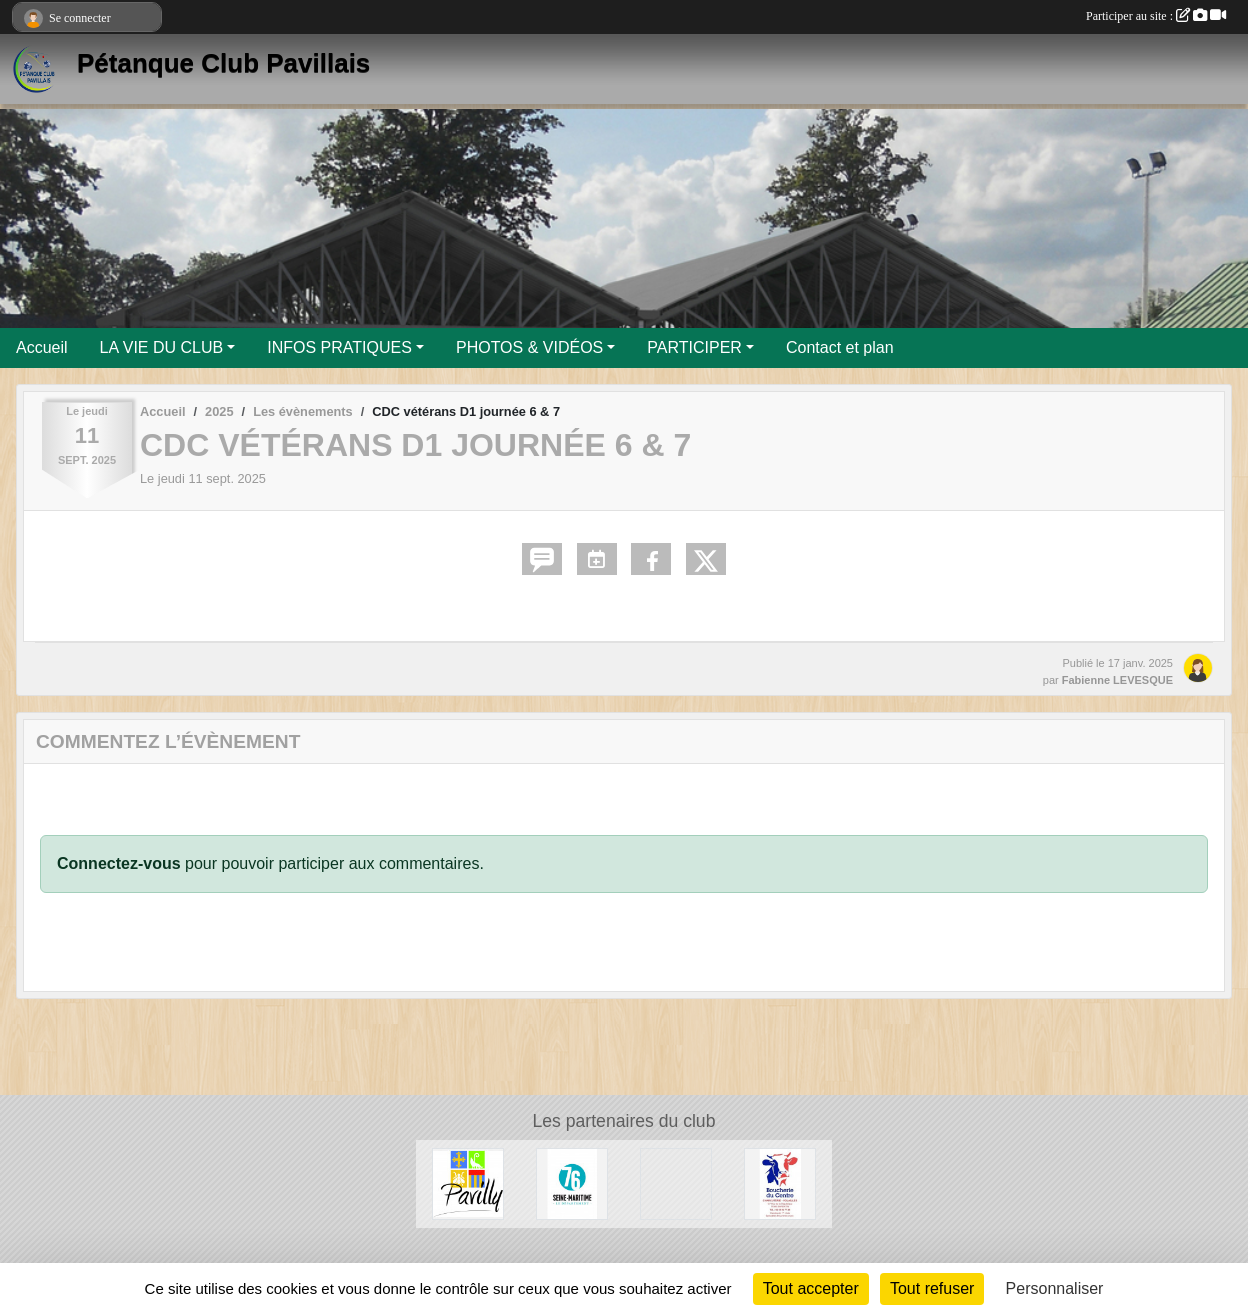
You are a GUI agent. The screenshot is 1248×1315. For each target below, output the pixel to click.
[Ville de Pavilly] (468, 1182)
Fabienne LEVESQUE (1117, 680)
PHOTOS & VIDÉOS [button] (529, 347)
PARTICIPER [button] (694, 347)
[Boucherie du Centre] (780, 1182)
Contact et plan (840, 347)
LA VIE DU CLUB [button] (162, 347)
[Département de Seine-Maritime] (572, 1182)
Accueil (42, 347)
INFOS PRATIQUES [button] (339, 347)
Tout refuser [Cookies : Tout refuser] (932, 1288)
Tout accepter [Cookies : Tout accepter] (811, 1288)
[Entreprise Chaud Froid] (676, 1182)
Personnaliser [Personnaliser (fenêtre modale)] (1055, 1288)
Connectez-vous (119, 863)
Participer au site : (1156, 16)
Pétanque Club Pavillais (223, 63)
